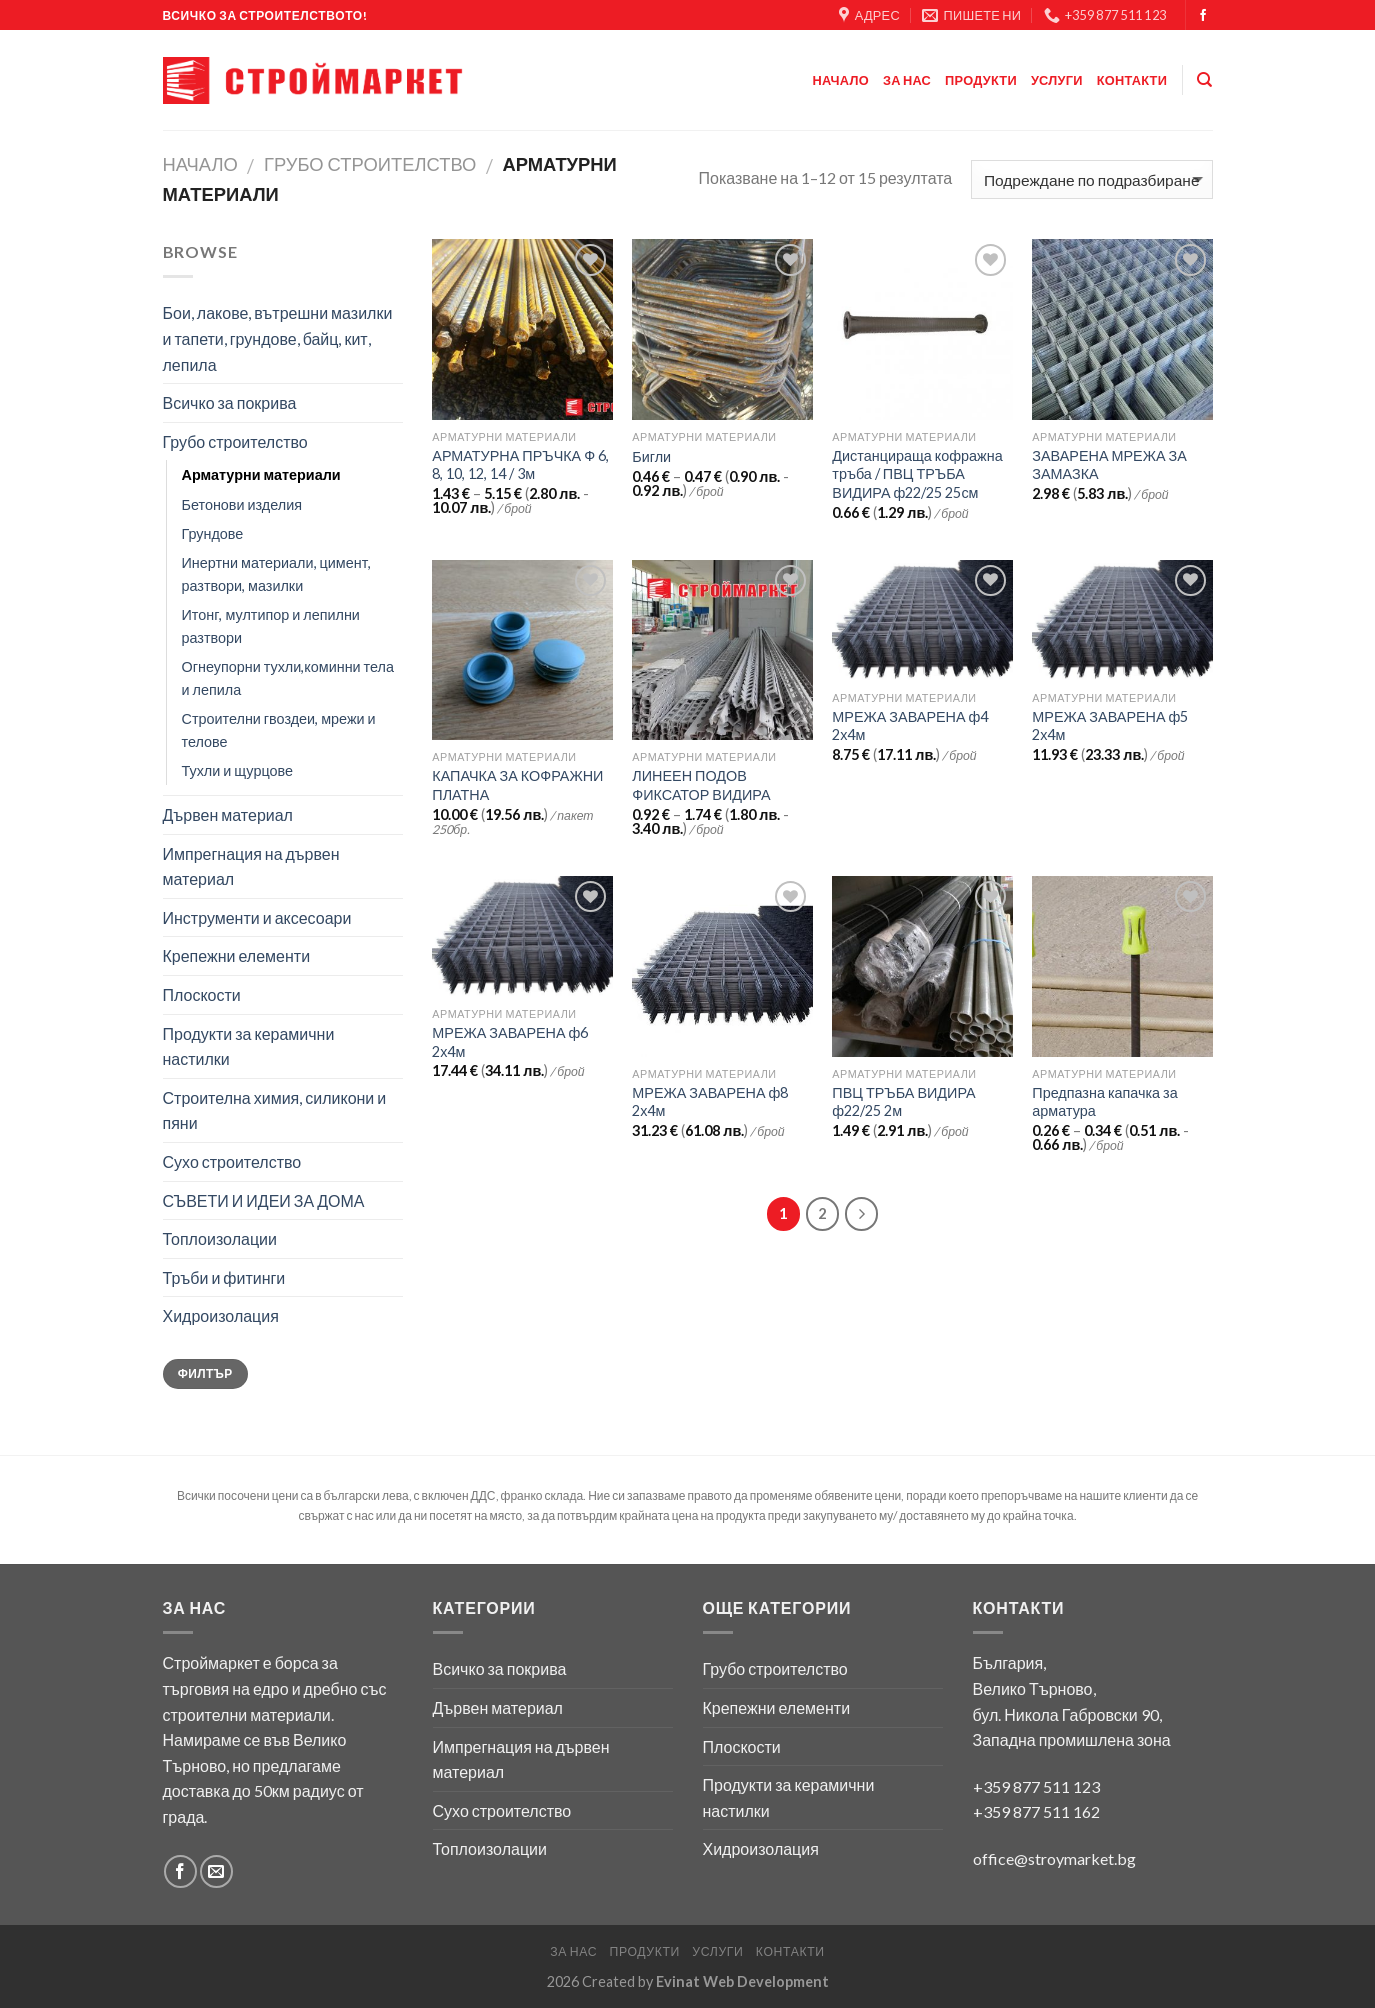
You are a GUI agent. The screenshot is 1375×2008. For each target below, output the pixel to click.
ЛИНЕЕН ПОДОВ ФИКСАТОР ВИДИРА (701, 785)
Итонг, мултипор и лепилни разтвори (271, 626)
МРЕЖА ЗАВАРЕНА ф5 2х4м (1110, 726)
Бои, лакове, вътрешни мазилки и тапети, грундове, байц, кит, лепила (278, 338)
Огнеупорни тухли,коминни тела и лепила (288, 678)
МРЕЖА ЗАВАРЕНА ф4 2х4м (910, 726)
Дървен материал (228, 814)
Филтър (205, 1373)
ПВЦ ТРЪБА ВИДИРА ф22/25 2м (903, 1102)
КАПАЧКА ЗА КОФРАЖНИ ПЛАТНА (517, 785)
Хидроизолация (221, 1315)
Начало (841, 80)
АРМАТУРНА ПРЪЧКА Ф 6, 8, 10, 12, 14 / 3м (520, 465)
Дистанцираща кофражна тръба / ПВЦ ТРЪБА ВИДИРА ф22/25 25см (917, 474)
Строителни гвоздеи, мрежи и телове (279, 730)
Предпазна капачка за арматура (1104, 1102)
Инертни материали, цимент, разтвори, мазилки (277, 574)
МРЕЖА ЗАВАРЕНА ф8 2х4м (710, 1102)
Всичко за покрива (230, 402)
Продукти (981, 80)
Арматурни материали (261, 474)
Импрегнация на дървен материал (251, 866)
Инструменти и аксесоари (257, 917)
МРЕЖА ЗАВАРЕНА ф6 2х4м (510, 1042)
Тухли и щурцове (237, 770)
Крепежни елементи (237, 955)
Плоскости (202, 994)
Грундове (213, 533)
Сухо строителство (232, 1161)
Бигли (651, 456)
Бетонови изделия (242, 504)
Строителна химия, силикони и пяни (275, 1110)
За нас (907, 80)
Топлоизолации (220, 1238)
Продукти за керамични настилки (249, 1046)
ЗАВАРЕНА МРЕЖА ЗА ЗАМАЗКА (1109, 465)
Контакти (1132, 80)
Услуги (1057, 80)
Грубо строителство (370, 164)
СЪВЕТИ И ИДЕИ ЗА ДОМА (264, 1200)
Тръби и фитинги (224, 1277)
